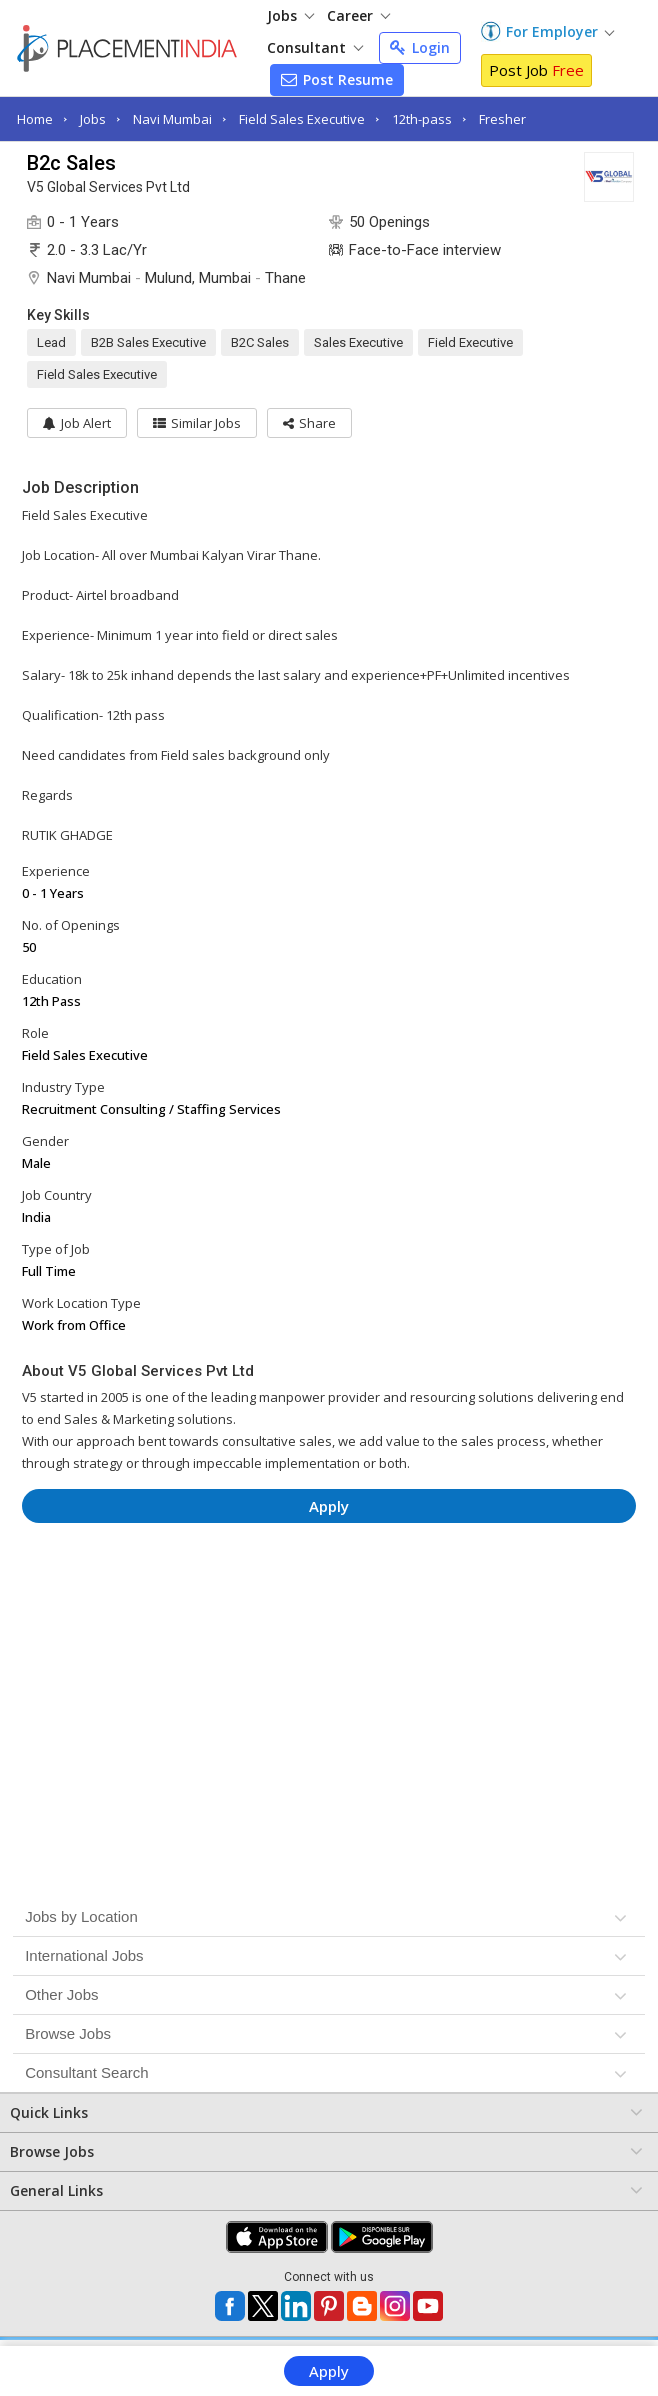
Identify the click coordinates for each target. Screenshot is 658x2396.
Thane (285, 278)
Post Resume (337, 79)
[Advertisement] (329, 1598)
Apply (329, 2371)
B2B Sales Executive (148, 342)
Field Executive (470, 342)
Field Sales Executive (302, 119)
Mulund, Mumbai (198, 278)
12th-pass (422, 119)
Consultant (315, 47)
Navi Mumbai (172, 119)
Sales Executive (358, 342)
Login (420, 47)
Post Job (536, 70)
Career (358, 15)
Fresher (502, 119)
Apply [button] (329, 1506)
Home (35, 119)
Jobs (290, 15)
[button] (309, 423)
